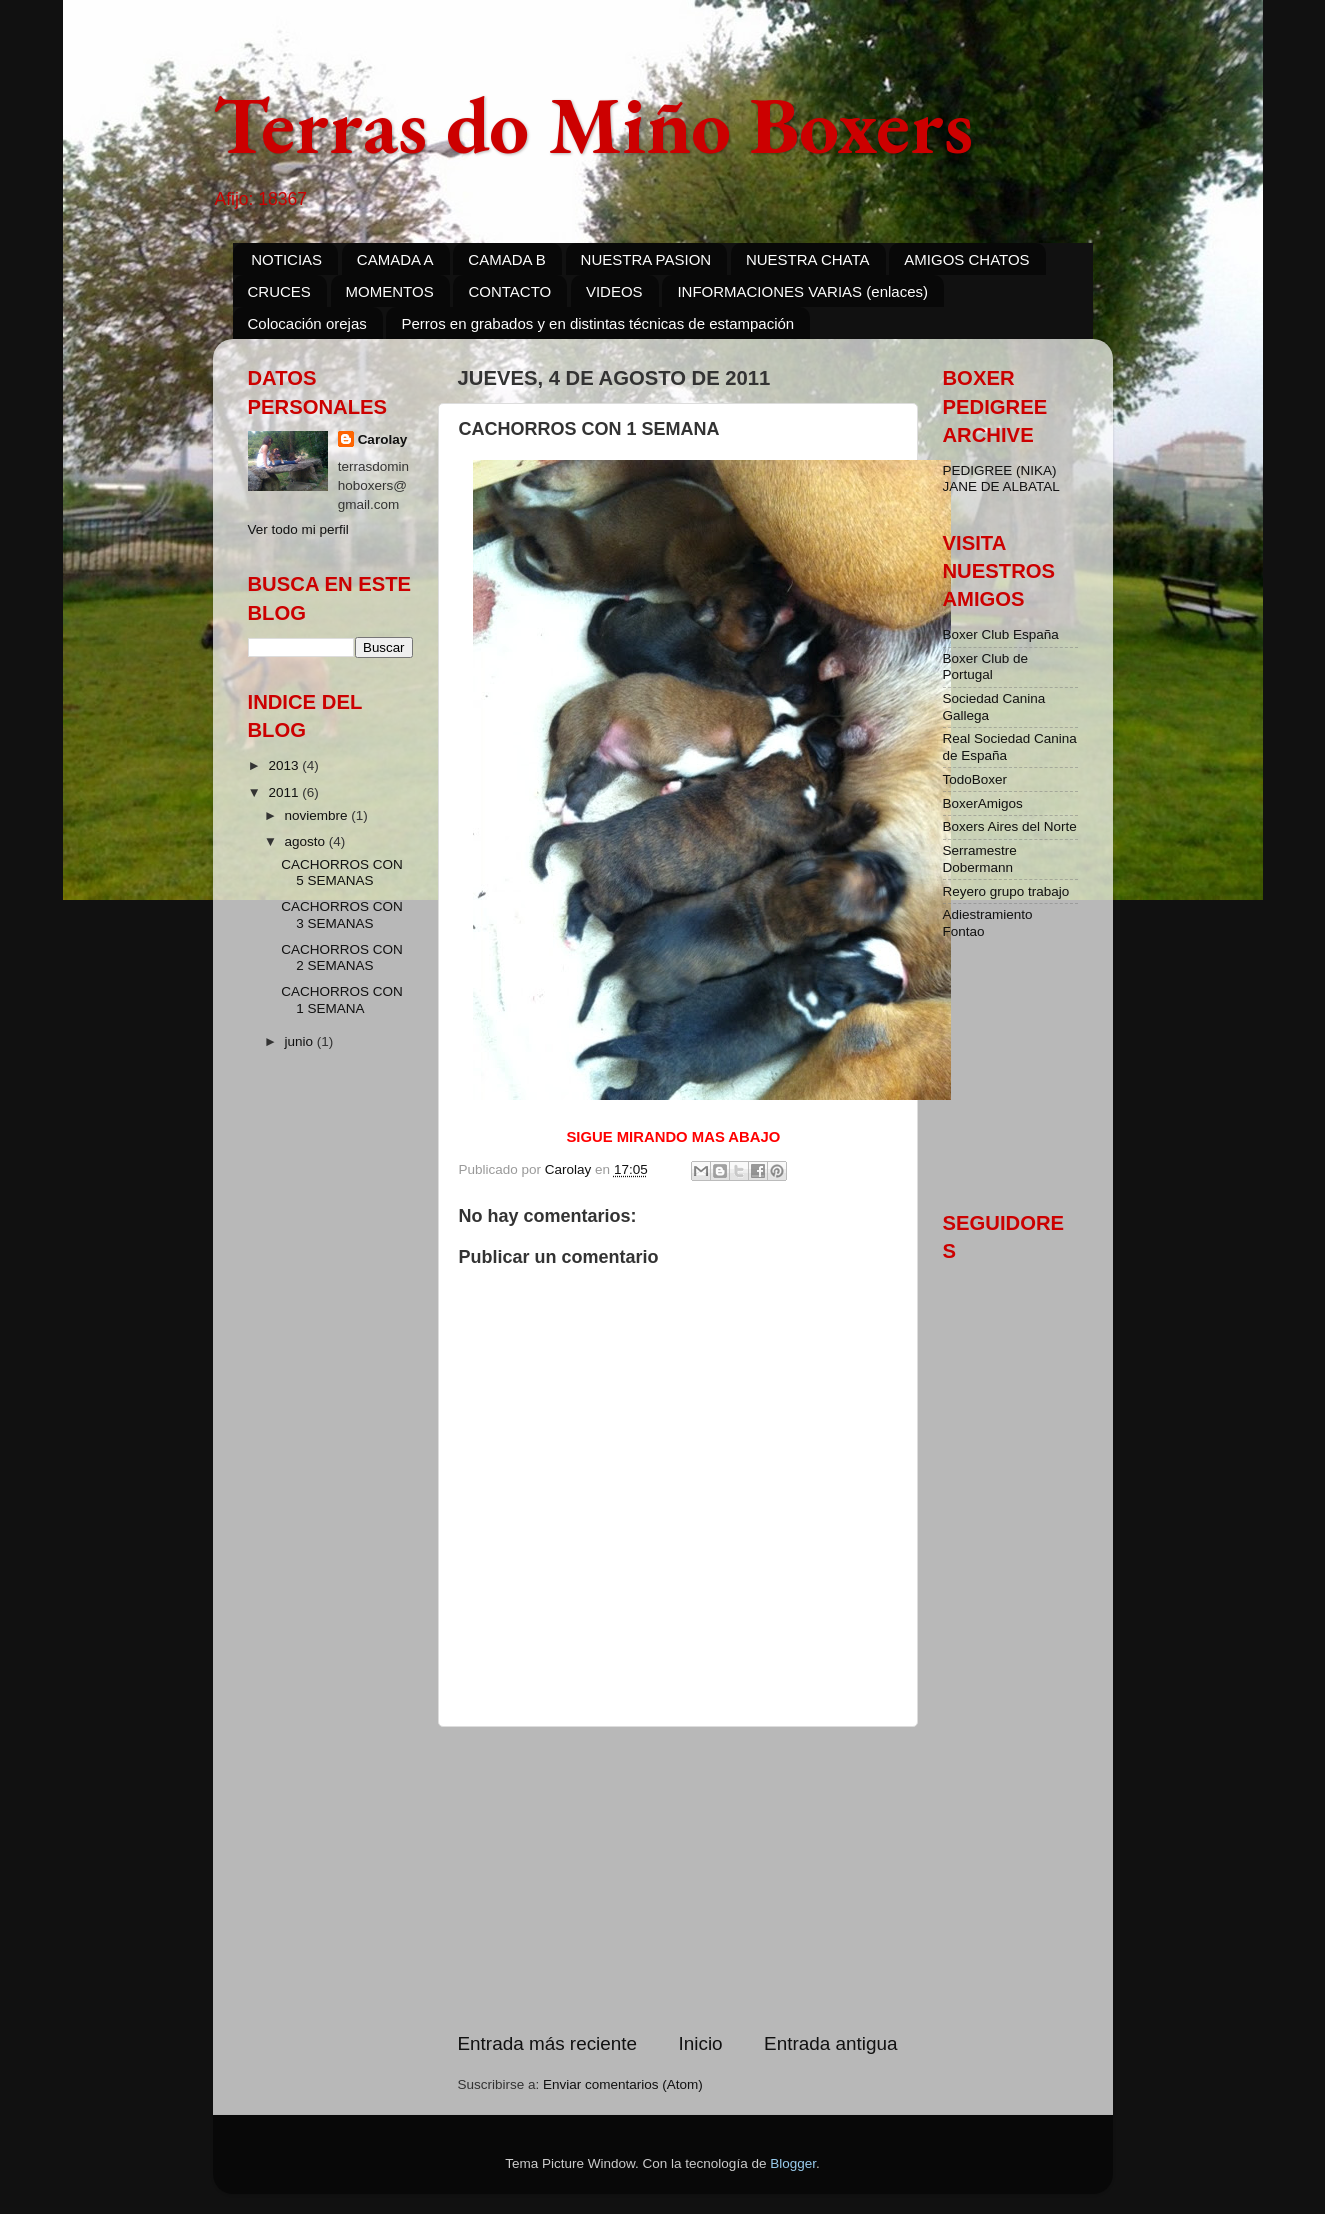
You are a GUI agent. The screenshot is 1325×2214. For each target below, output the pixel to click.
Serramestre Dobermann (980, 858)
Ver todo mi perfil (298, 529)
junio (301, 1041)
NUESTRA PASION (646, 259)
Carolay (383, 439)
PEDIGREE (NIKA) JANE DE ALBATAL (1001, 478)
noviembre (318, 815)
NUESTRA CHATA (808, 259)
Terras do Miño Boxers (593, 124)
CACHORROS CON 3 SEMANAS (342, 914)
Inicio (701, 2043)
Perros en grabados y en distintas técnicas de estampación (597, 323)
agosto (307, 841)
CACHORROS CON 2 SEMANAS (342, 957)
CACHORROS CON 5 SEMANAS (342, 872)
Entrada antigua (830, 2043)
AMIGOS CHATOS (966, 259)
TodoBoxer (975, 779)
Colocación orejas (307, 323)
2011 (285, 792)
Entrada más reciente (548, 2043)
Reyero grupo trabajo (1006, 891)
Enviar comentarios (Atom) (623, 2084)
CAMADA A (395, 259)
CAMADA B (507, 259)
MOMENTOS (390, 291)
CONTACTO (509, 291)
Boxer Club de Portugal (986, 666)
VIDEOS (614, 291)
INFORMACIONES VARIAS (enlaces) (802, 291)
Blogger (793, 2163)
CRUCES (279, 291)
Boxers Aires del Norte (1010, 826)
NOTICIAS (286, 259)
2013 (285, 765)
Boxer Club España (1001, 634)
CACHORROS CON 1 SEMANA (342, 999)
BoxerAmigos (983, 803)
